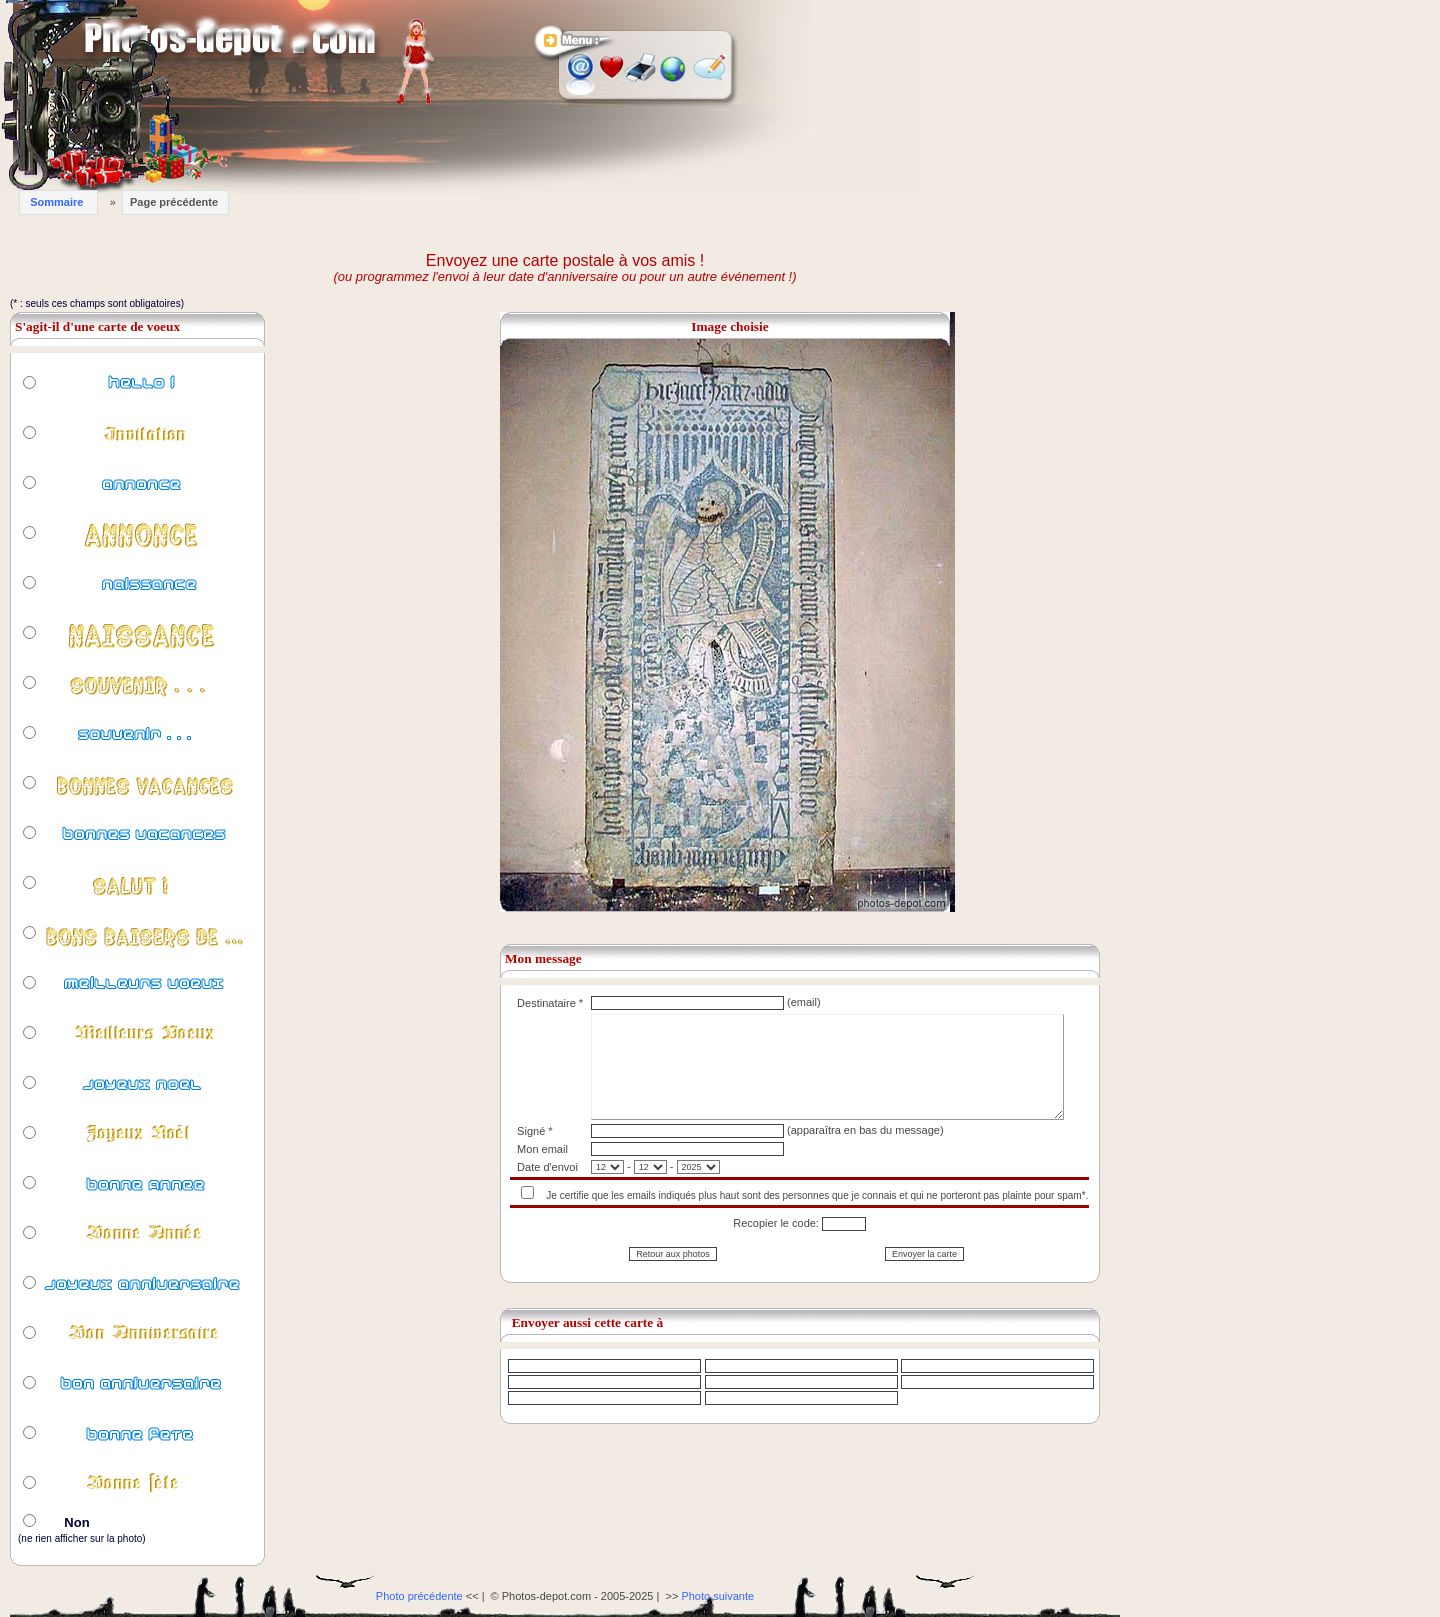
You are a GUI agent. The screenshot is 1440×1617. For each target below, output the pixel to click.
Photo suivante (717, 1596)
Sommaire (56, 202)
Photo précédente (419, 1596)
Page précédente (174, 202)
